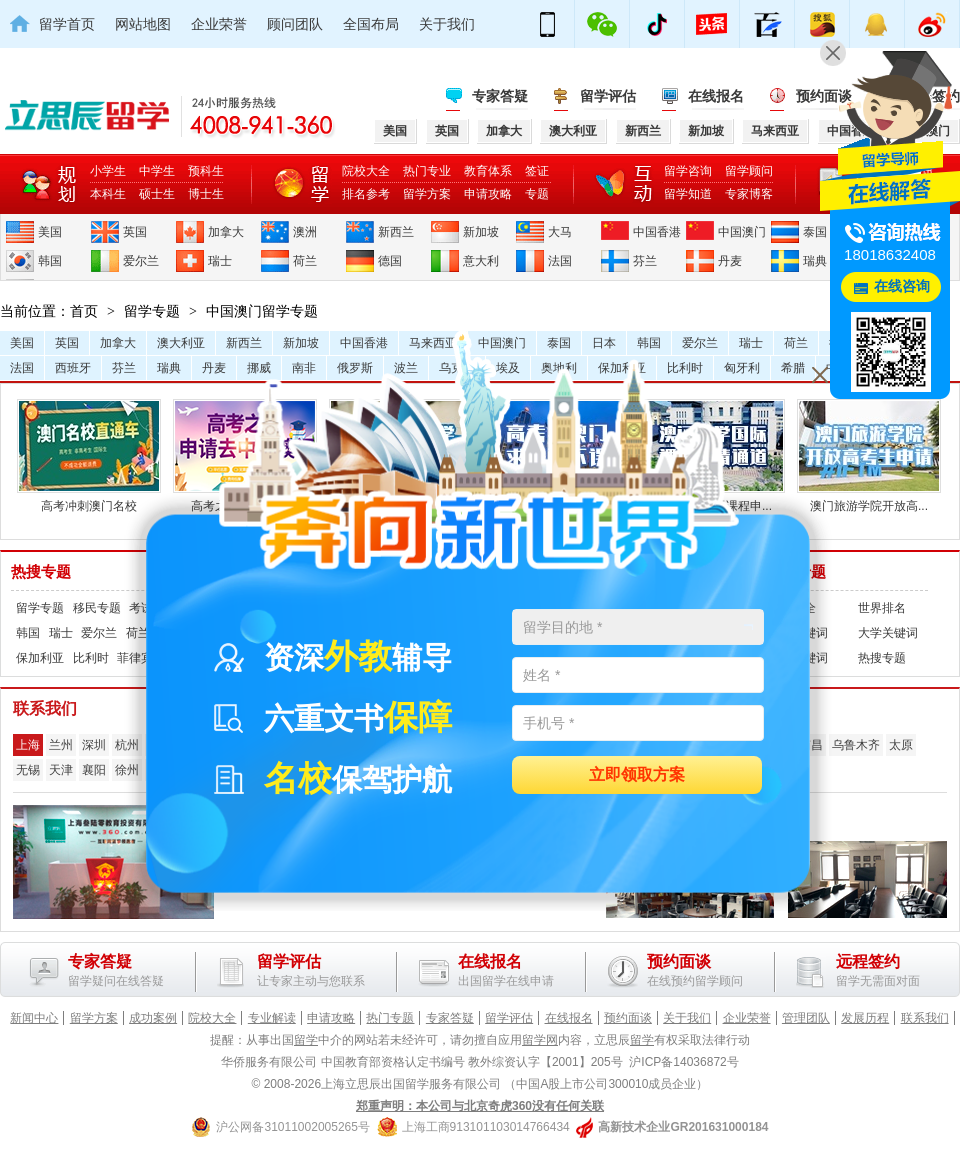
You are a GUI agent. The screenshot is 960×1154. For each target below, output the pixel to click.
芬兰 (645, 261)
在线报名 (716, 96)
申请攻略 (488, 194)
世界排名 (882, 608)
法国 (560, 261)
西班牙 (73, 368)
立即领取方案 (637, 775)
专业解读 (272, 1018)
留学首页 (67, 24)
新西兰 (396, 232)
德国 (390, 261)
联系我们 (925, 1018)
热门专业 (427, 171)
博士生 (206, 194)
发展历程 (865, 1018)
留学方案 (427, 194)
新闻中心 (34, 1018)
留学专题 (152, 311)
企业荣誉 (219, 24)
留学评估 (608, 96)
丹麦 (730, 261)
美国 (50, 232)
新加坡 (481, 232)
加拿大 (226, 232)
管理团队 (806, 1018)
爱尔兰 (141, 261)
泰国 (815, 232)
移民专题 (97, 608)
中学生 (157, 171)
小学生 (108, 171)
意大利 (481, 261)
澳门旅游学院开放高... (869, 498)
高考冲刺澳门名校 (89, 498)
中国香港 (657, 232)
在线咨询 (902, 286)
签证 (537, 171)
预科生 (206, 171)
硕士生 (157, 194)
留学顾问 (749, 171)
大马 (560, 232)
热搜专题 (41, 572)
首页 (84, 311)
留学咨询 (688, 171)
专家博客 (749, 194)
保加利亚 (40, 658)
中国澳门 (742, 232)
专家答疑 (500, 96)
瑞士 (220, 261)
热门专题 (390, 1018)
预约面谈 (628, 1018)
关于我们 (447, 24)
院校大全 (366, 171)
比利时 (91, 658)
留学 (306, 1040)
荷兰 (305, 261)
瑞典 (815, 261)
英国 (135, 232)
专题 (537, 194)
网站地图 (143, 24)
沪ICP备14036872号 (683, 1062)
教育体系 (488, 171)
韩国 (50, 261)
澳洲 (305, 232)
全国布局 (371, 24)
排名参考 (366, 194)
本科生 (108, 194)
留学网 (540, 1040)
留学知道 (688, 194)
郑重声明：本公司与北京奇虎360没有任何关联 (480, 1106)
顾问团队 (295, 24)
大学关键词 (888, 633)
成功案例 (153, 1018)
